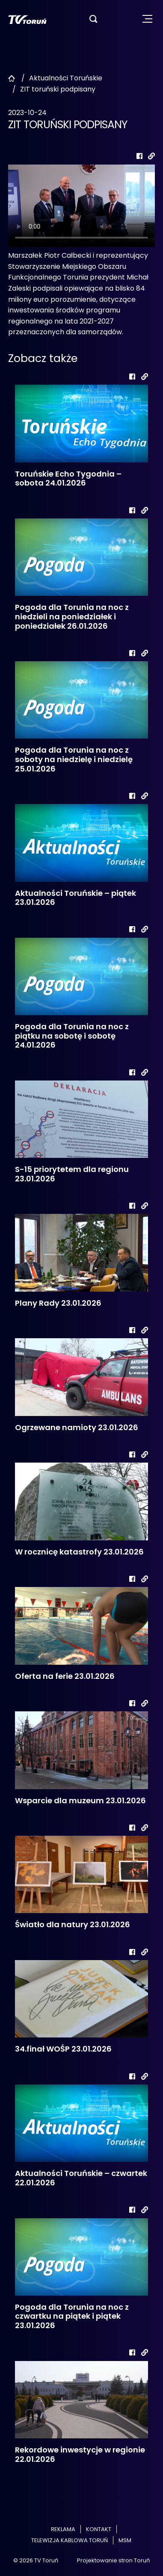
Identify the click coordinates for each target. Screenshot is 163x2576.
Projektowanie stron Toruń (113, 2560)
